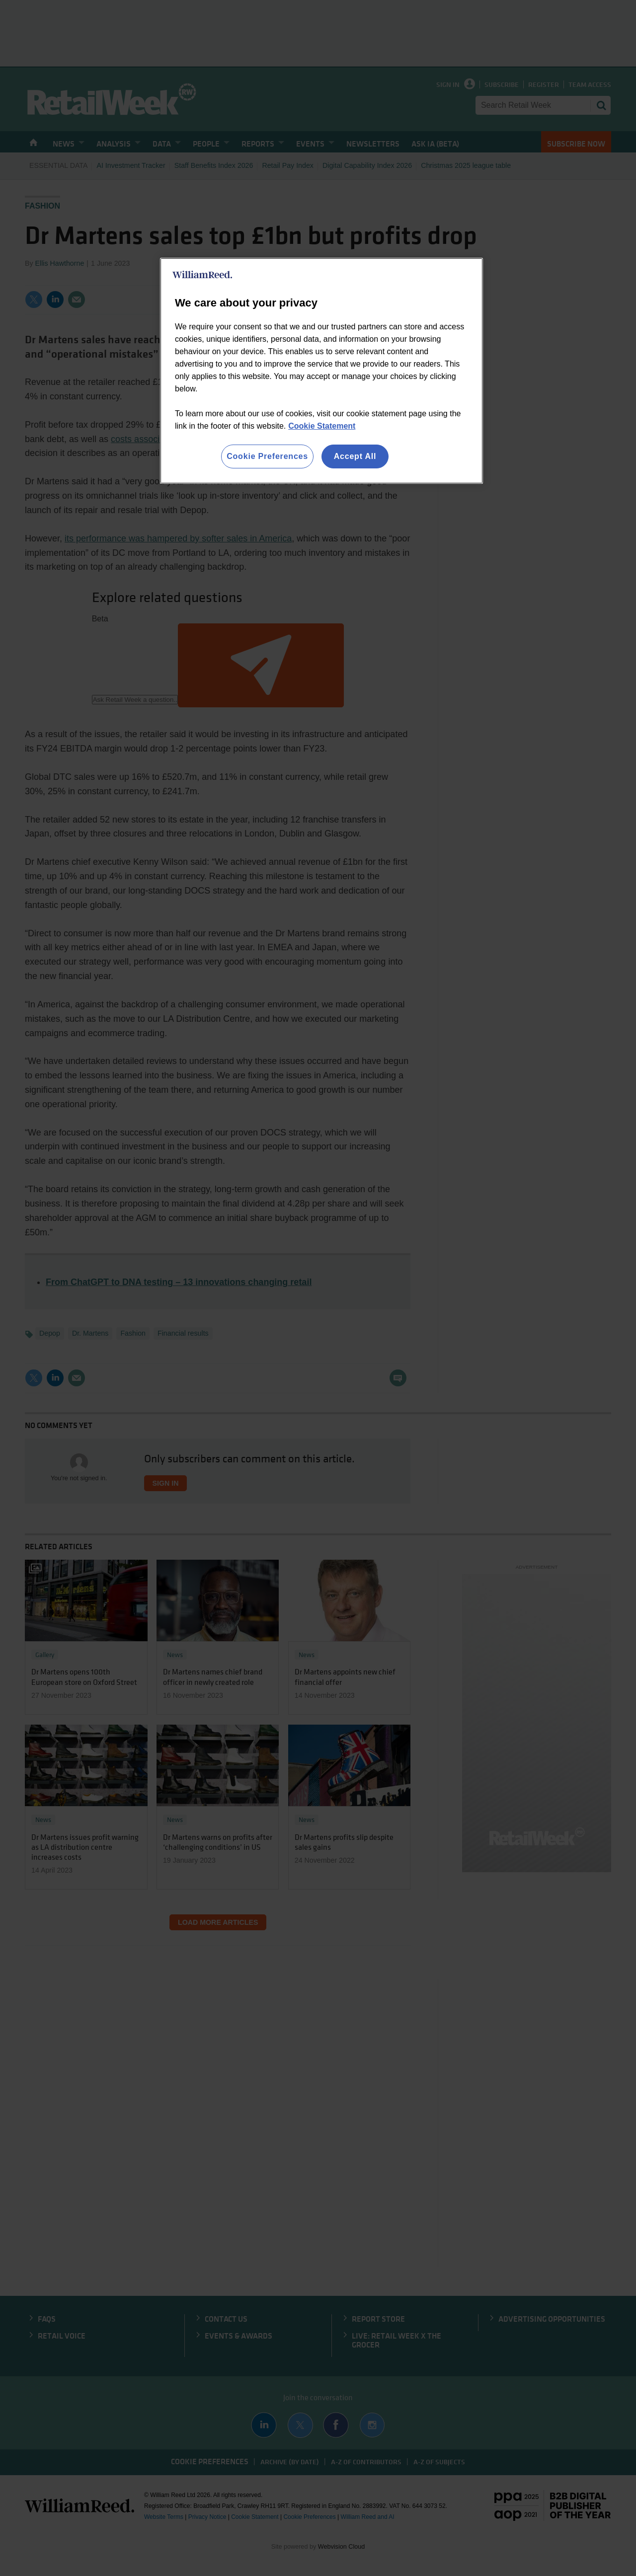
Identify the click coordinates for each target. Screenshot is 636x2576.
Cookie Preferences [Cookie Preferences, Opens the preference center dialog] (267, 456)
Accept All (355, 456)
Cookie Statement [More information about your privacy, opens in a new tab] (321, 426)
